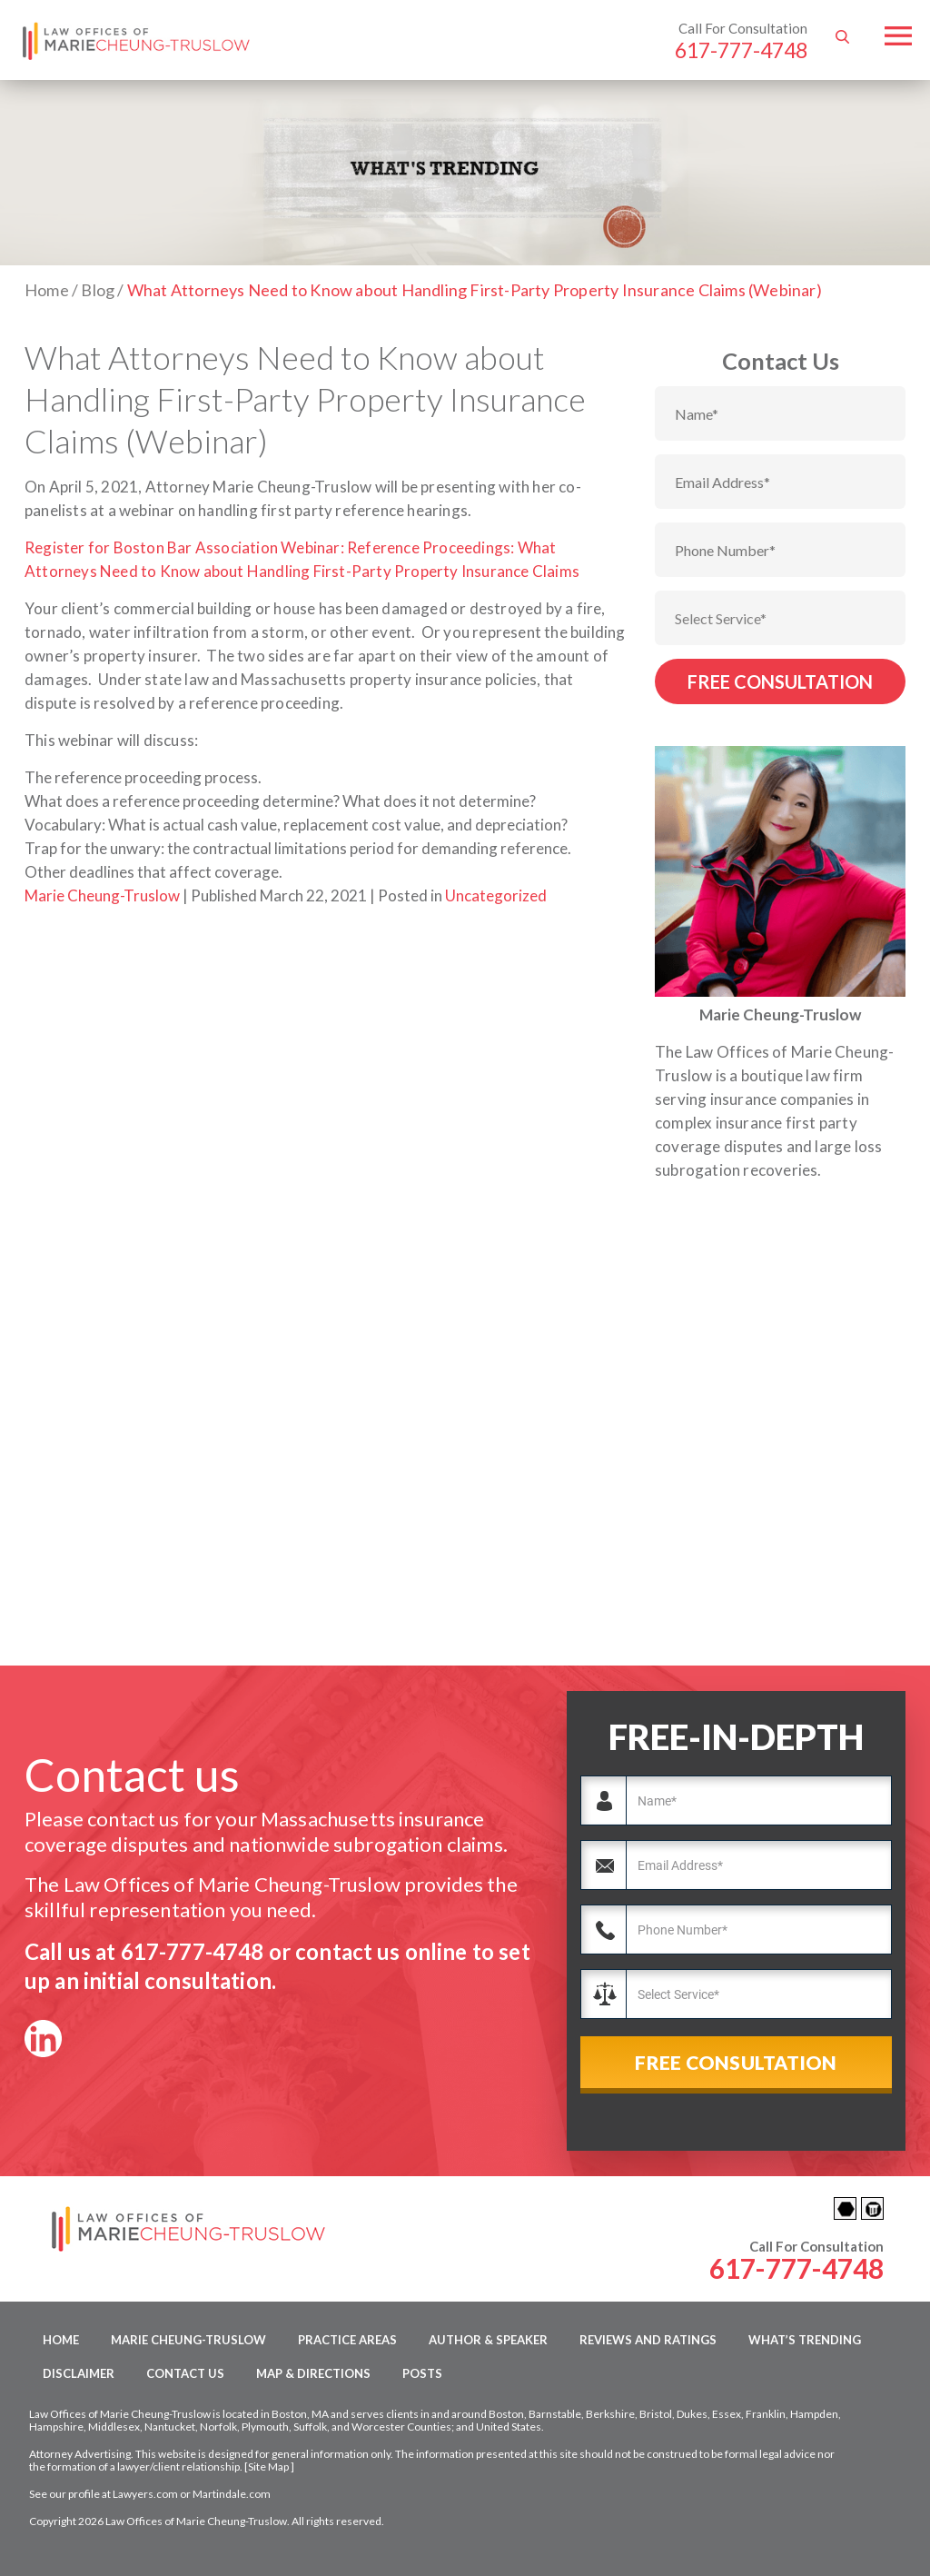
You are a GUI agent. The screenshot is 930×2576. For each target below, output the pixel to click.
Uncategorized (496, 895)
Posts (422, 2373)
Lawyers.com (145, 2494)
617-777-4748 (741, 50)
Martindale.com (232, 2494)
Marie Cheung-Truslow (102, 895)
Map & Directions (313, 2373)
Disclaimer (78, 2373)
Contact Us (185, 2373)
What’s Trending (804, 2339)
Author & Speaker (488, 2339)
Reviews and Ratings (648, 2339)
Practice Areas (347, 2339)
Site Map (268, 2466)
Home (61, 2339)
